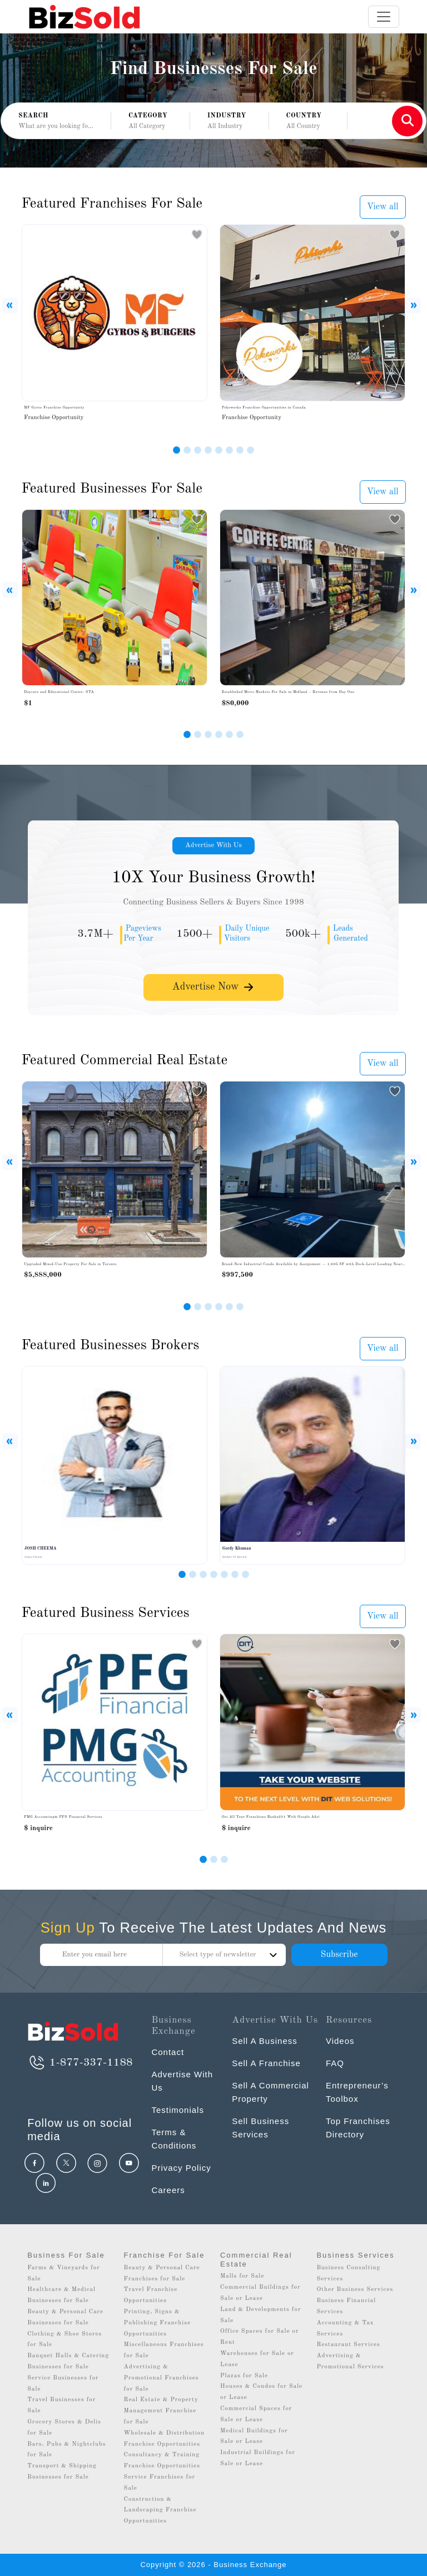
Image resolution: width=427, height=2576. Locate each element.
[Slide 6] (229, 450)
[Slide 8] (250, 450)
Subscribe (339, 1954)
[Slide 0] (203, 1859)
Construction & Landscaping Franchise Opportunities (160, 2510)
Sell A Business (264, 2041)
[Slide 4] (208, 450)
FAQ (335, 2063)
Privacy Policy (181, 2167)
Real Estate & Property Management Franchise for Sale (161, 2411)
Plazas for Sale (244, 2376)
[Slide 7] (240, 450)
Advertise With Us (213, 845)
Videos (340, 2041)
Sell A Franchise (266, 2063)
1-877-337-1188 (79, 2062)
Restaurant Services (348, 2345)
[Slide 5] (218, 450)
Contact (167, 2052)
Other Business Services (354, 2290)
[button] (150, 121)
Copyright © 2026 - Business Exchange (213, 2564)
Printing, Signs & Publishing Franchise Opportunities (157, 2323)
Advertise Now (213, 987)
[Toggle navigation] (383, 17)
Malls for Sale (242, 2276)
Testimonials (177, 2110)
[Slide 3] (197, 450)
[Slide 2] (187, 450)
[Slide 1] (176, 450)
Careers (168, 2190)
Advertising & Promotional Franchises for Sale (161, 2378)
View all (383, 207)
